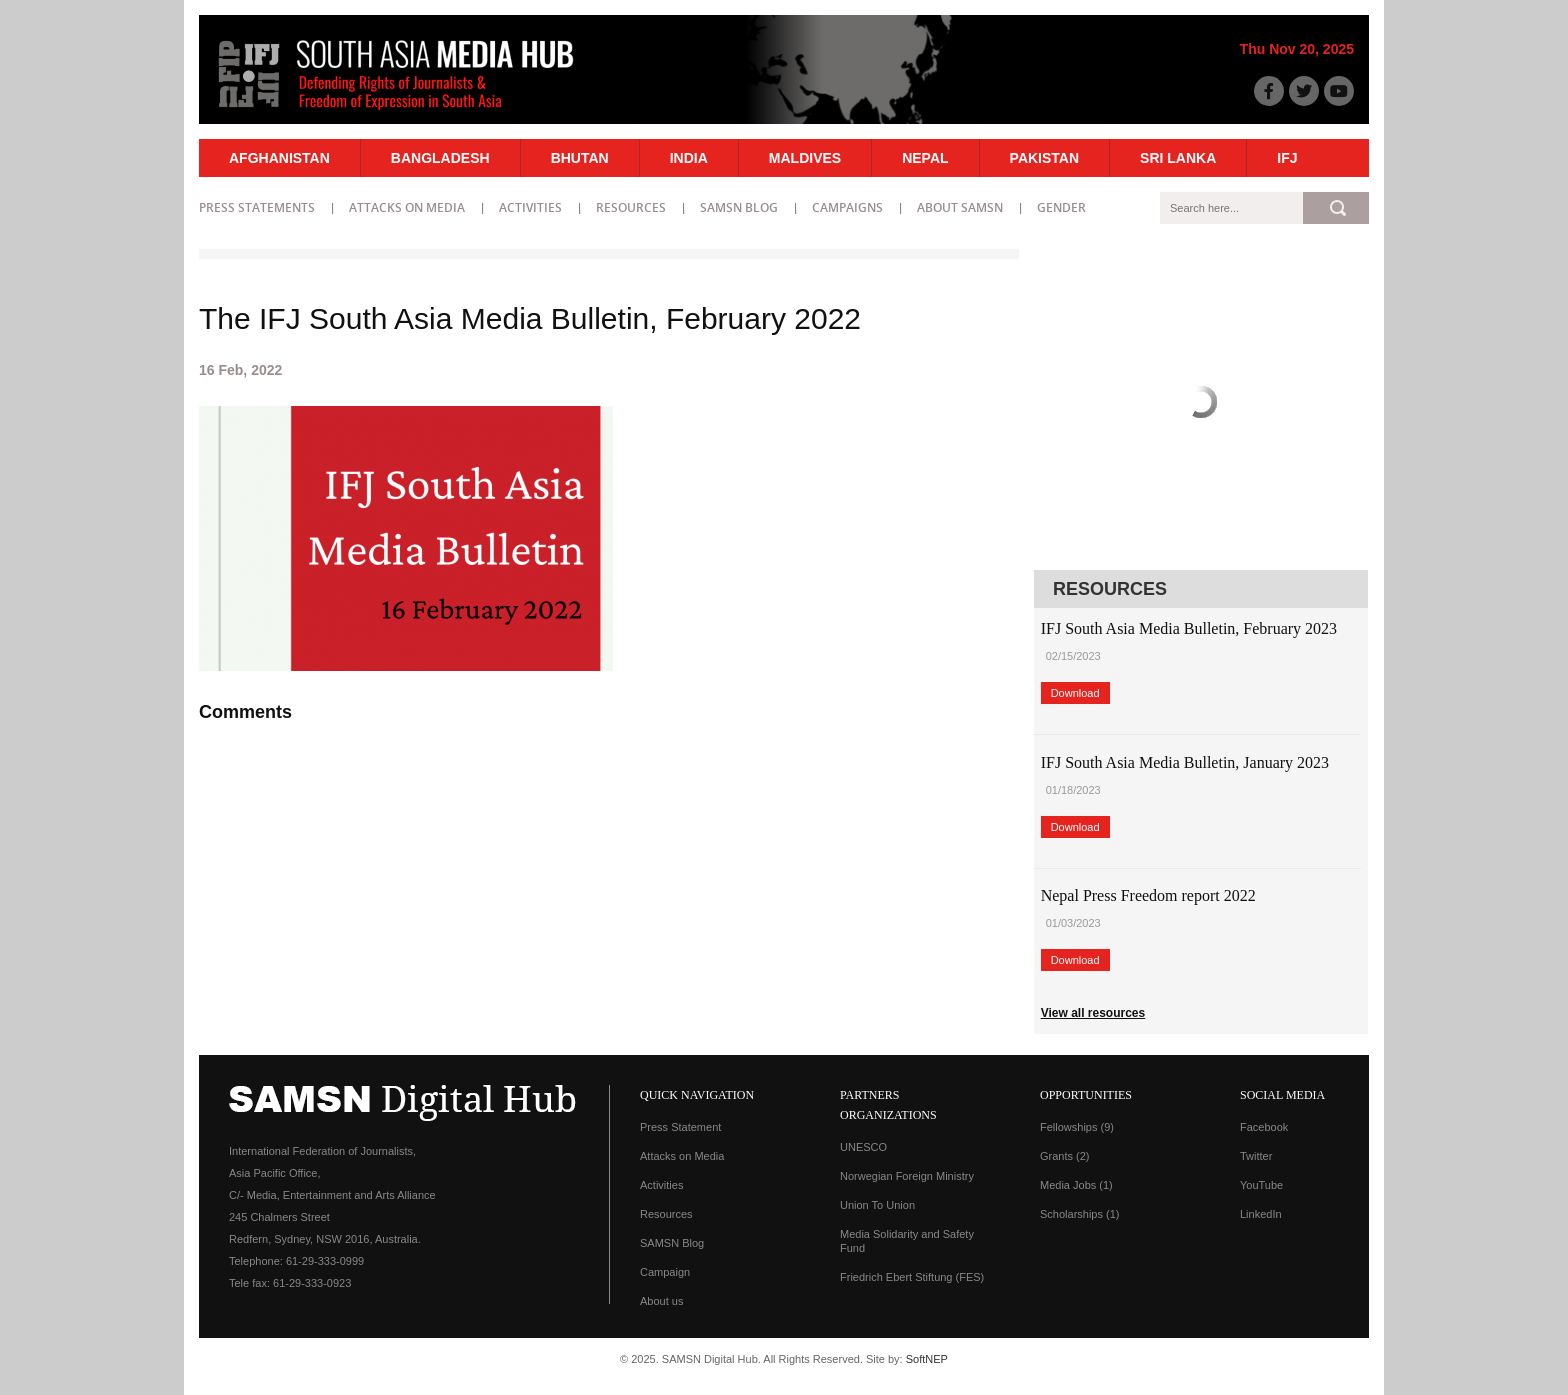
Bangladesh (440, 158)
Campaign (665, 1272)
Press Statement (680, 1127)
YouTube (1261, 1185)
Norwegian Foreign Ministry (907, 1176)
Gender (1061, 207)
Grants (1065, 1156)
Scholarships (1079, 1214)
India (689, 158)
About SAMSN (960, 207)
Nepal (925, 158)
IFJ (1287, 158)
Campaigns (847, 207)
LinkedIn (1261, 1214)
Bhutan (580, 158)
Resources (631, 207)
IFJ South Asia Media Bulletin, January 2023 (1185, 762)
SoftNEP (927, 1359)
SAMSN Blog (739, 207)
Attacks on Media (407, 207)
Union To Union (877, 1205)
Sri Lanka (1178, 158)
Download (1075, 693)
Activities (530, 207)
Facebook (1264, 1127)
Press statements (257, 207)
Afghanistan (279, 158)
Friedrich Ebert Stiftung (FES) (912, 1277)
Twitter (1256, 1156)
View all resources (1093, 1013)
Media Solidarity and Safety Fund (907, 1241)
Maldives (805, 158)
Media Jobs (1076, 1185)
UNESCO (863, 1147)
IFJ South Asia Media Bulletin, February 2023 (1189, 628)
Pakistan (1044, 158)
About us (661, 1301)
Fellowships (1077, 1127)
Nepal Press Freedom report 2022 (1148, 895)
